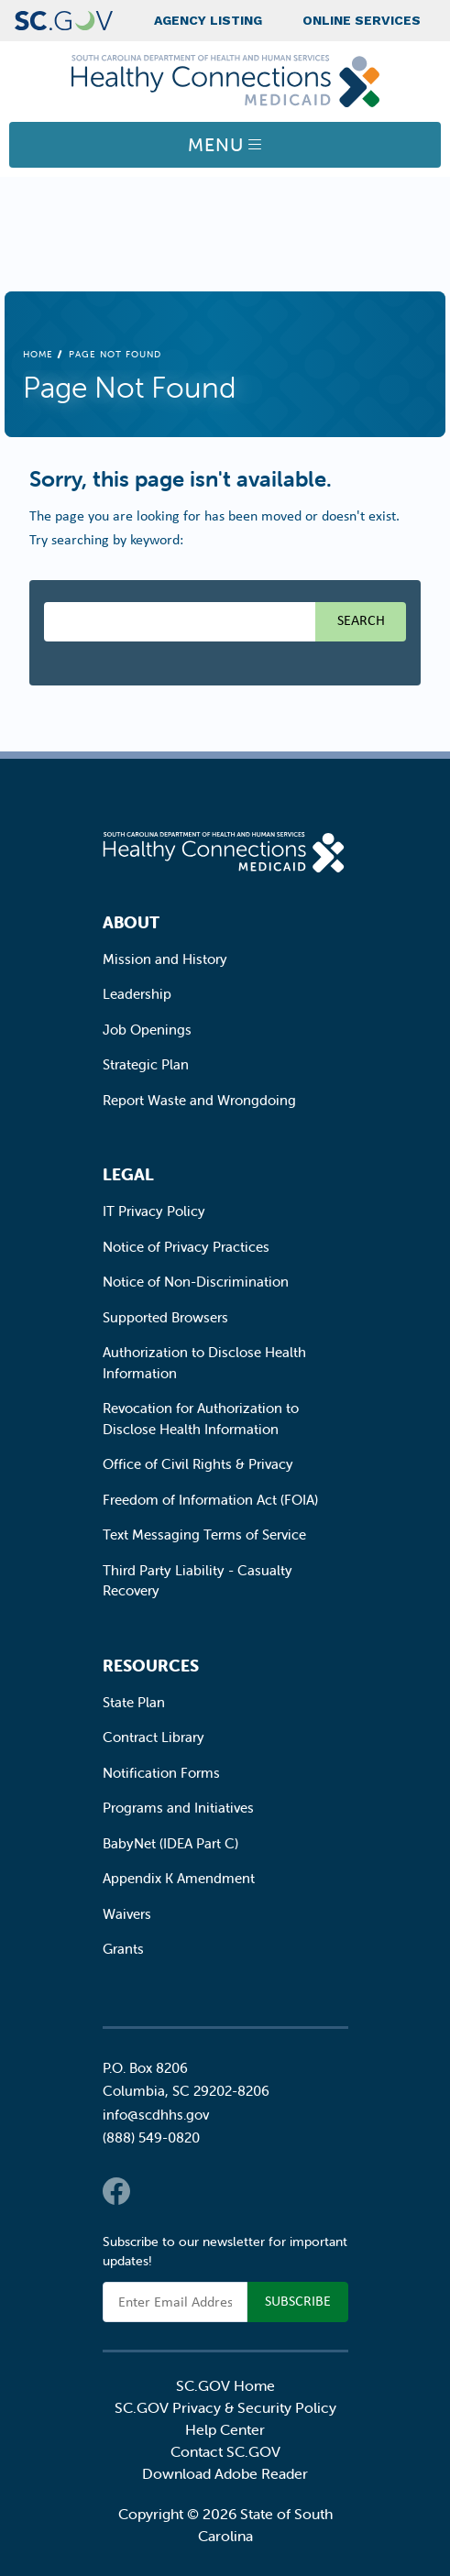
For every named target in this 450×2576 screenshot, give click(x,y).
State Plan (134, 1702)
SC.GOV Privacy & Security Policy (225, 2407)
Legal (128, 1174)
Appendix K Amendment (179, 1878)
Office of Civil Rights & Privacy (198, 1464)
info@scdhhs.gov (156, 2114)
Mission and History (165, 959)
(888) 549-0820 (151, 2137)
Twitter (153, 2191)
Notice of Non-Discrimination (196, 1281)
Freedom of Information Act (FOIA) (210, 1499)
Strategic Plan (146, 1064)
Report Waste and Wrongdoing (199, 1100)
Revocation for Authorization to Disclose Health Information (201, 1418)
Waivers (127, 1914)
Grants (123, 1948)
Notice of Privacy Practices (186, 1246)
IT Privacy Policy (154, 1211)
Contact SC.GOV (225, 2451)
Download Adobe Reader (225, 2473)
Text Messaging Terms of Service (204, 1534)
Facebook (116, 2191)
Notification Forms (161, 1772)
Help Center (225, 2429)
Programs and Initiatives (178, 1807)
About (131, 922)
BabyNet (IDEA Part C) (170, 1843)
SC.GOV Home (225, 2385)
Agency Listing (208, 20)
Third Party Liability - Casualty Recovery (197, 1581)
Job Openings (147, 1029)
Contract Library (153, 1737)
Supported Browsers (165, 1317)
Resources (151, 1665)
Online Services (361, 20)
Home (38, 354)
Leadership (137, 994)
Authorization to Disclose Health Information (204, 1362)
